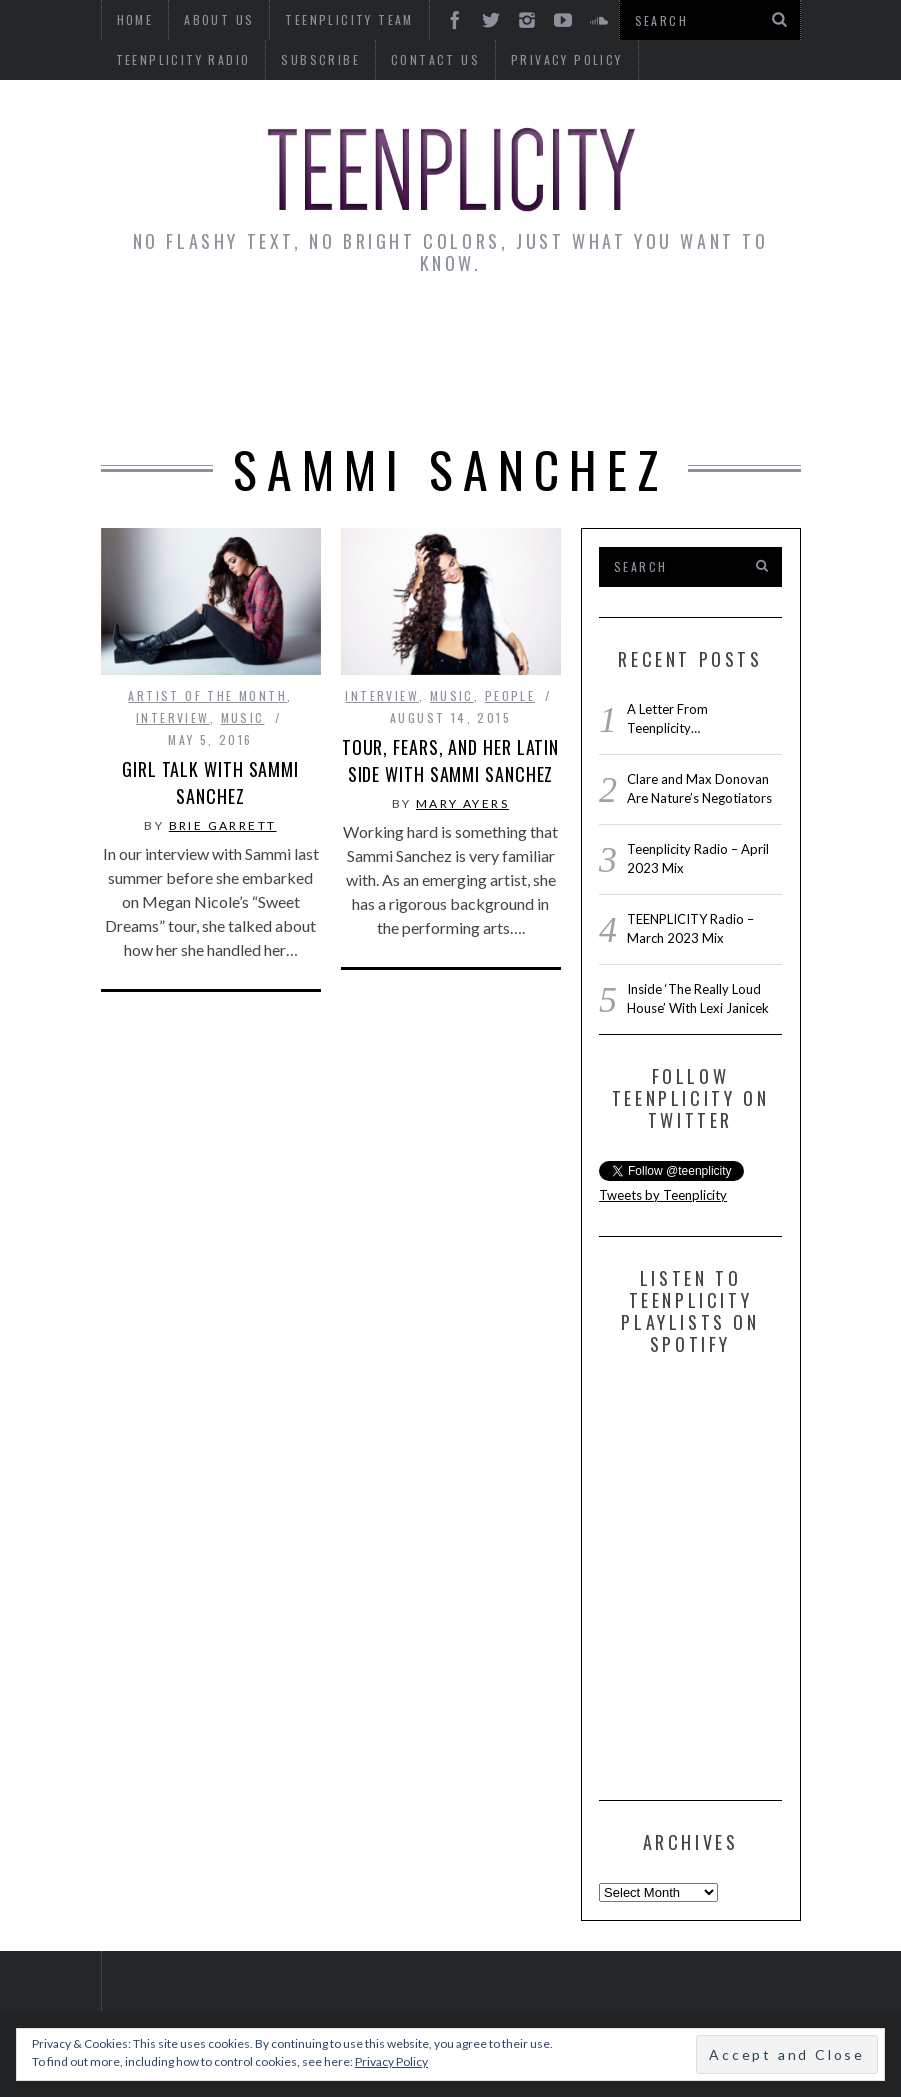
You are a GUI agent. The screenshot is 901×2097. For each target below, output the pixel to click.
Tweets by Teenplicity (663, 1195)
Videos (501, 388)
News (148, 333)
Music (243, 717)
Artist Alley (382, 333)
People (510, 695)
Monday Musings (537, 333)
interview (173, 717)
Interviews (249, 333)
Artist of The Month (207, 695)
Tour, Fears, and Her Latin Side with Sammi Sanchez (450, 760)
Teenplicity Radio (183, 59)
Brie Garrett (223, 825)
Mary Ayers (462, 803)
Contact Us (435, 59)
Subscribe (320, 59)
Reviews (407, 388)
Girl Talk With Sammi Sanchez (210, 782)
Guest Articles (705, 333)
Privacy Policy (567, 59)
